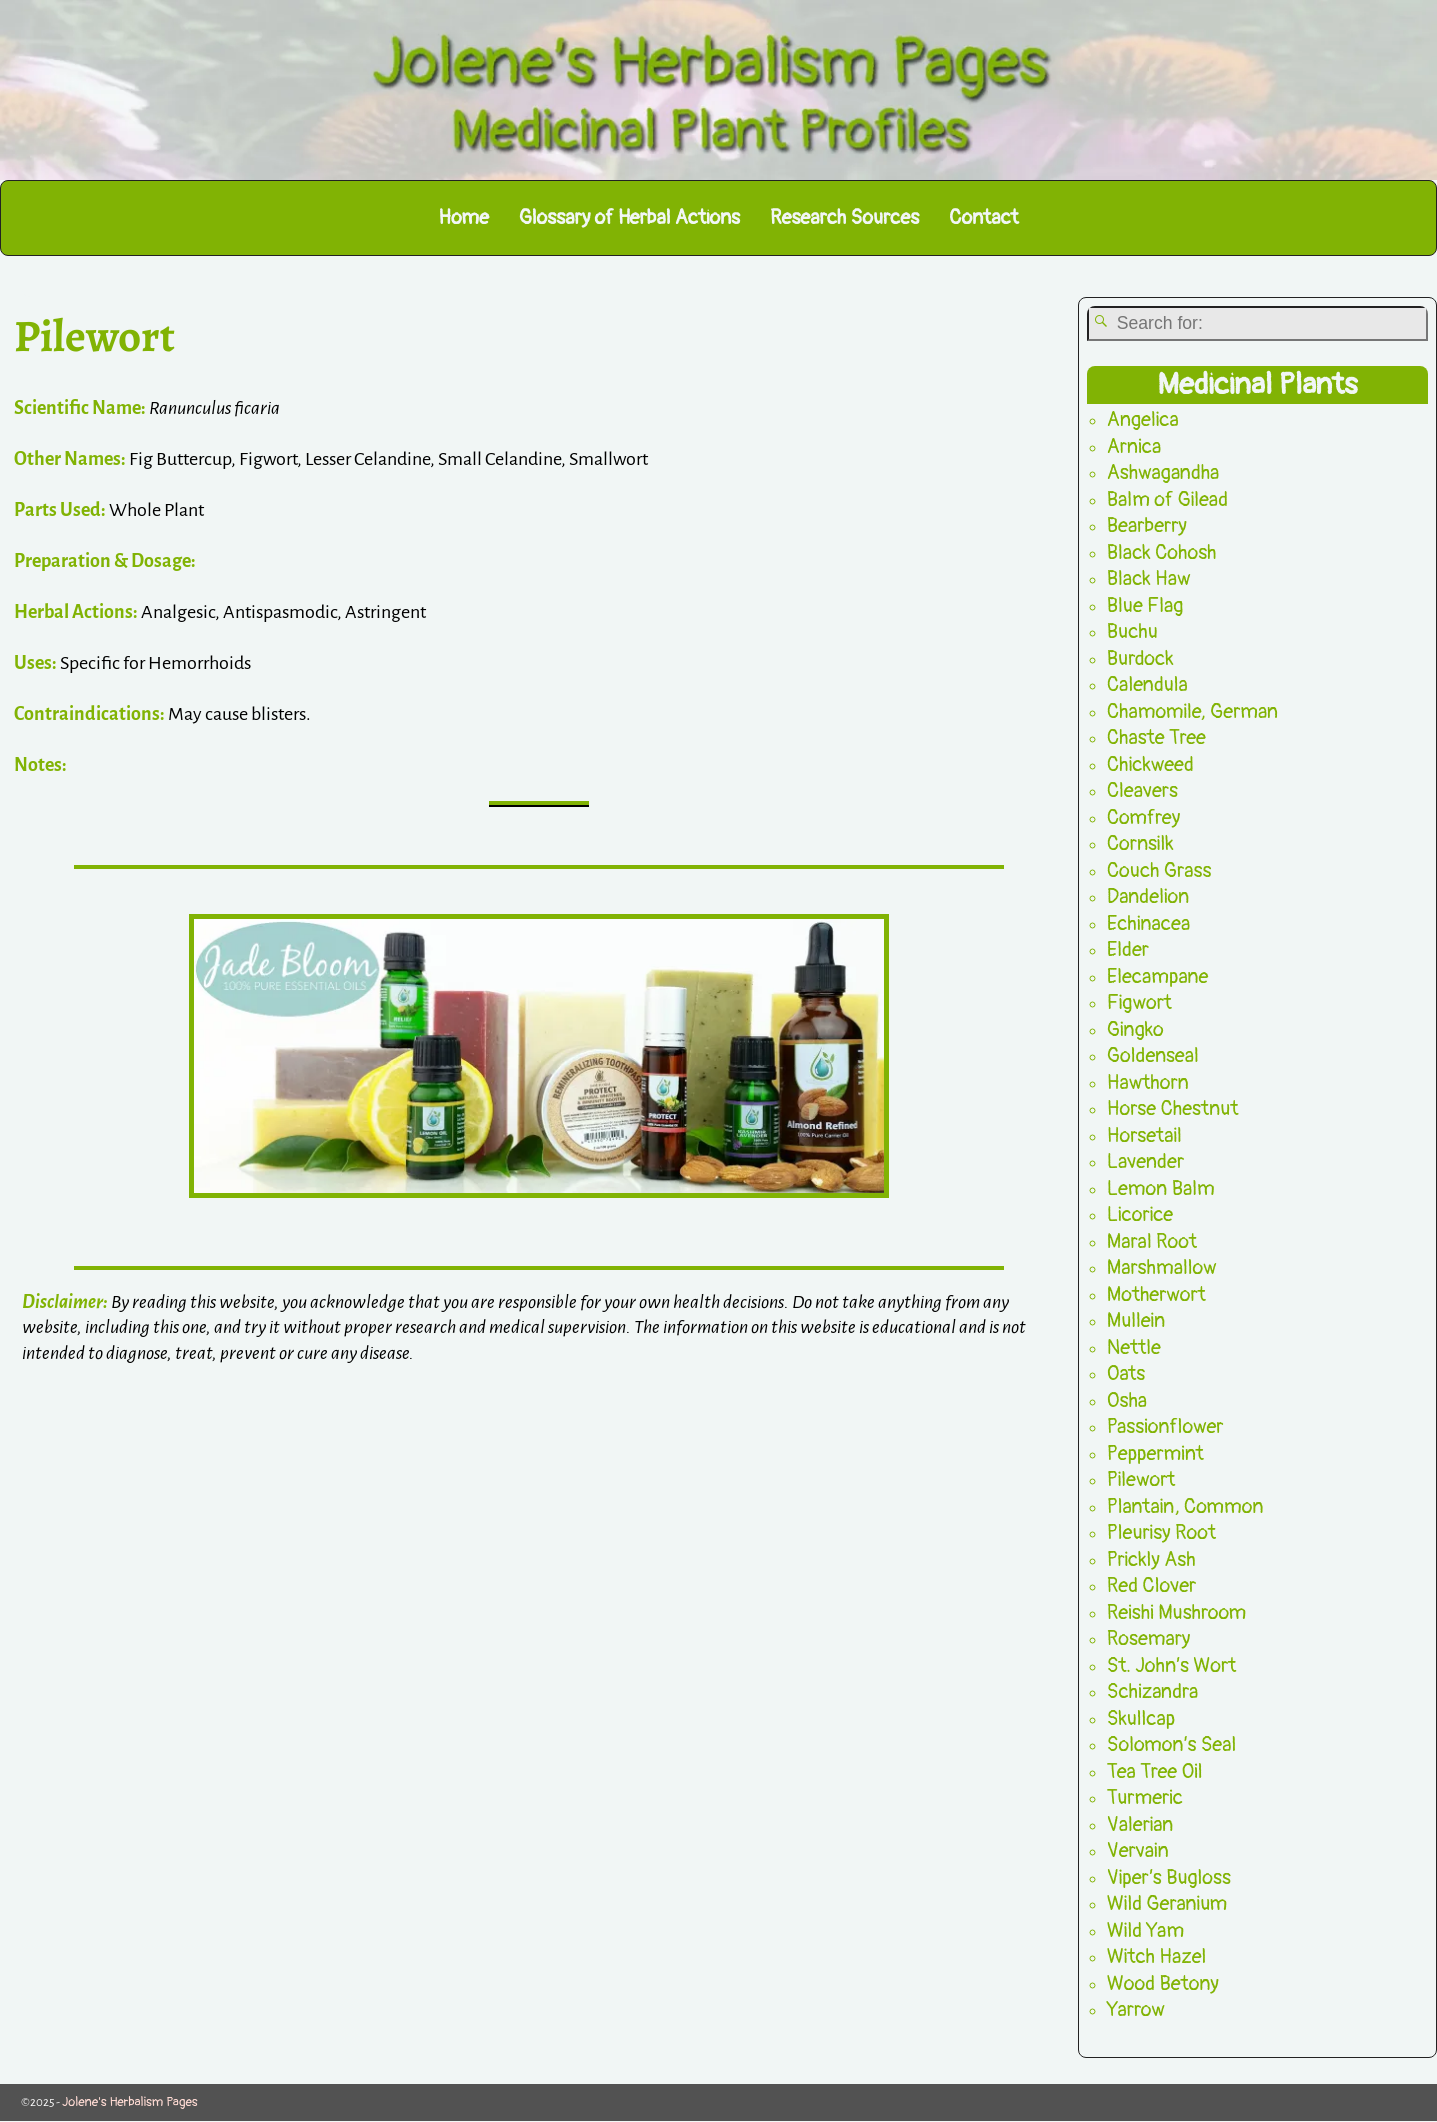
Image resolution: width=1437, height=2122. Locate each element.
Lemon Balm (1161, 1188)
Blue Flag (1145, 605)
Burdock (1140, 658)
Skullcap (1141, 1718)
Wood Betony (1163, 1983)
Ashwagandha (1163, 473)
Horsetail (1144, 1135)
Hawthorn (1148, 1082)
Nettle (1134, 1347)
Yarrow (1136, 2010)
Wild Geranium (1167, 1904)
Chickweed (1150, 764)
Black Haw (1149, 579)
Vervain (1138, 1851)
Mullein (1136, 1321)
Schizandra (1153, 1692)
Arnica (1134, 446)
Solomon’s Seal (1172, 1745)
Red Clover (1151, 1586)
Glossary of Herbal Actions (629, 217)
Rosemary (1149, 1639)
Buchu (1132, 632)
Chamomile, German (1192, 711)
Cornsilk (1140, 844)
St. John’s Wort (1172, 1665)
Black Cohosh (1162, 552)
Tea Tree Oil (1155, 1771)
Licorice (1140, 1215)
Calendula (1147, 685)
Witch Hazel (1157, 1957)
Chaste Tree (1156, 738)
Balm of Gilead (1167, 499)
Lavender (1145, 1162)
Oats (1126, 1374)
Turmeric (1145, 1798)
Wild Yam (1145, 1930)
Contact (984, 217)
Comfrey (1144, 817)
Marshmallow (1162, 1268)
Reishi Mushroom (1177, 1612)
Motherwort (1156, 1294)
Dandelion (1148, 897)
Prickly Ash (1151, 1559)
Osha (1127, 1400)
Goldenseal (1153, 1056)
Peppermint (1155, 1453)
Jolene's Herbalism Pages (130, 2102)
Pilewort (1141, 1480)
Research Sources (844, 217)
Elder (1128, 950)
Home (463, 217)
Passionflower (1165, 1427)
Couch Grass (1159, 870)
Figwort (1139, 1003)
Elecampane (1158, 976)
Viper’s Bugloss (1169, 1877)
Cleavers (1142, 791)
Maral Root (1152, 1241)
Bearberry (1147, 526)
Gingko (1135, 1029)
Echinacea (1148, 923)
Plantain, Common (1185, 1506)
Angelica (1143, 420)
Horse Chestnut (1173, 1109)
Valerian (1140, 1824)
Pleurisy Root (1161, 1533)
